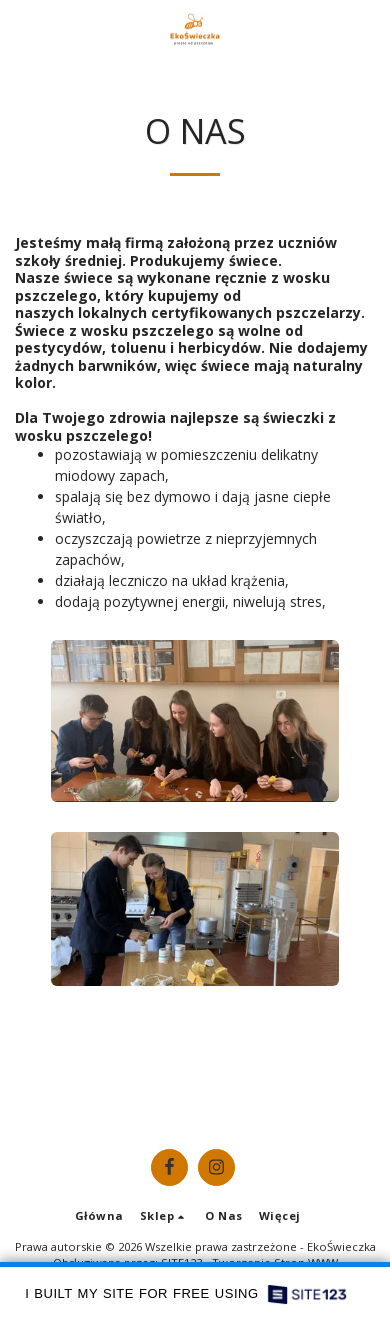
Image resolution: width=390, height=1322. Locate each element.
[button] (22, 28)
